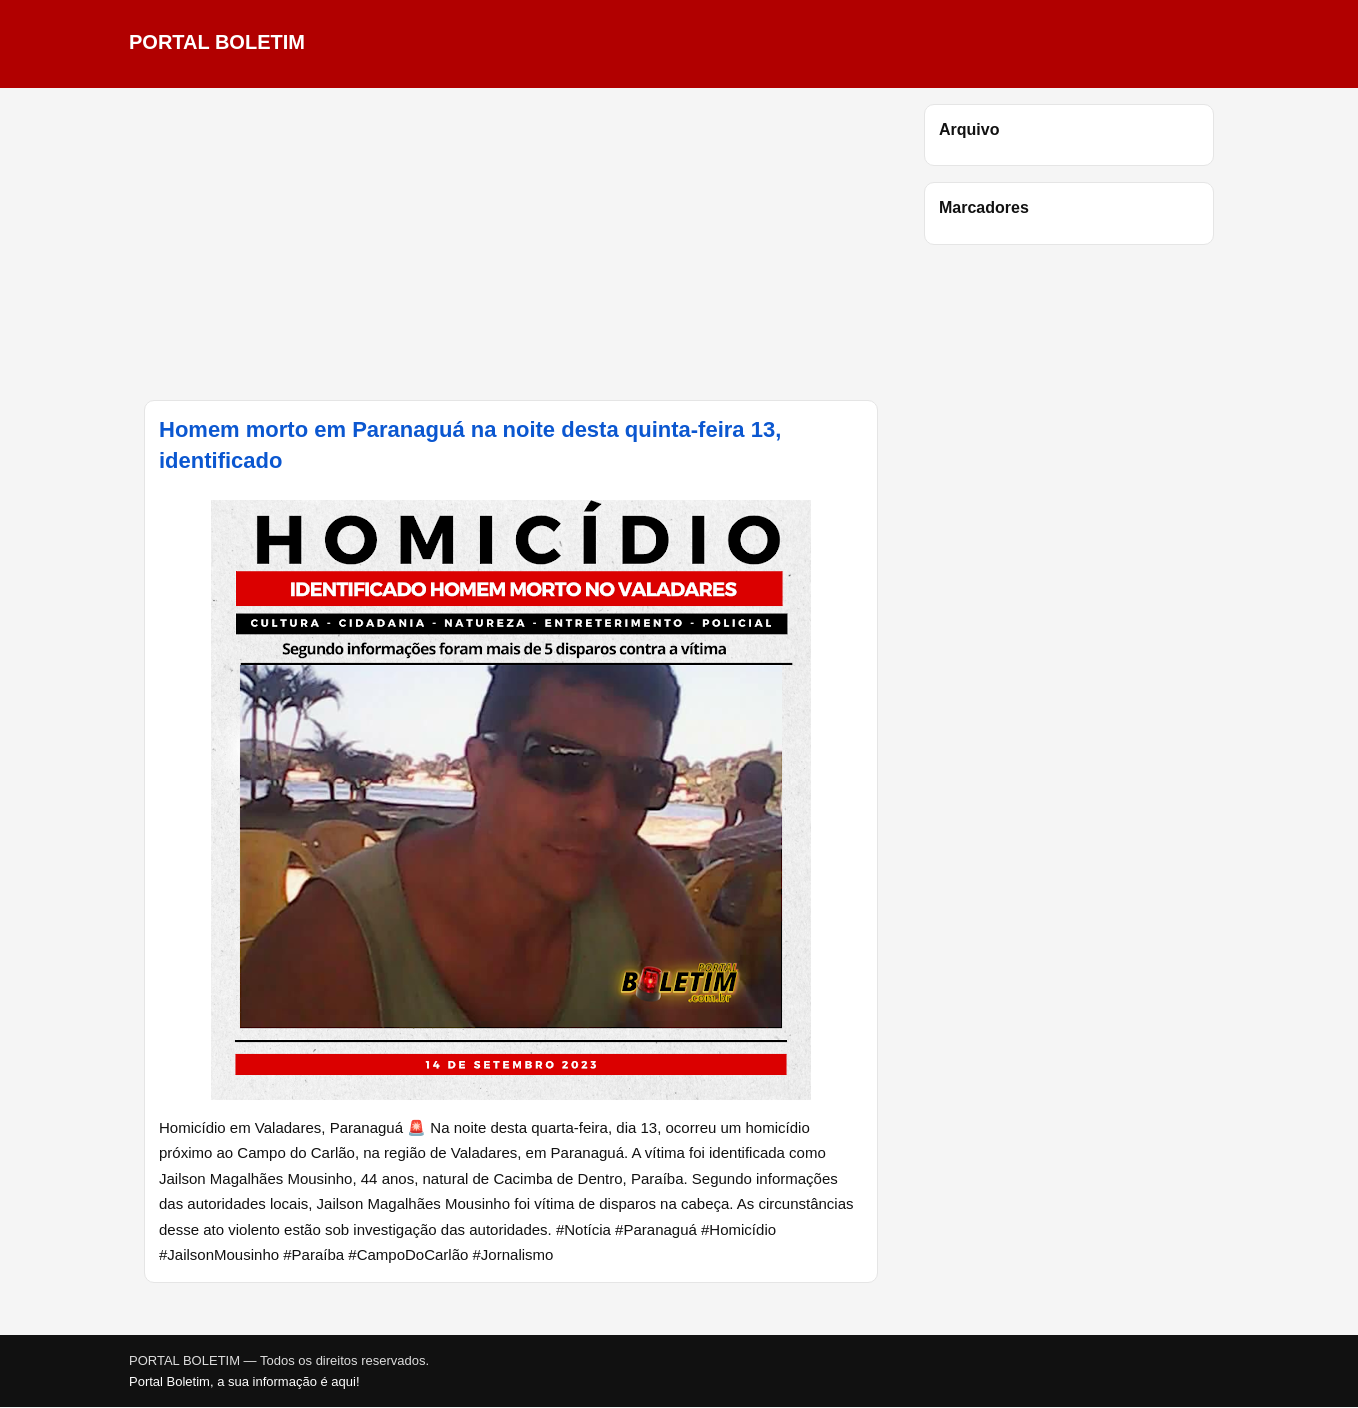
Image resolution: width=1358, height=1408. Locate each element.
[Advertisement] (511, 244)
